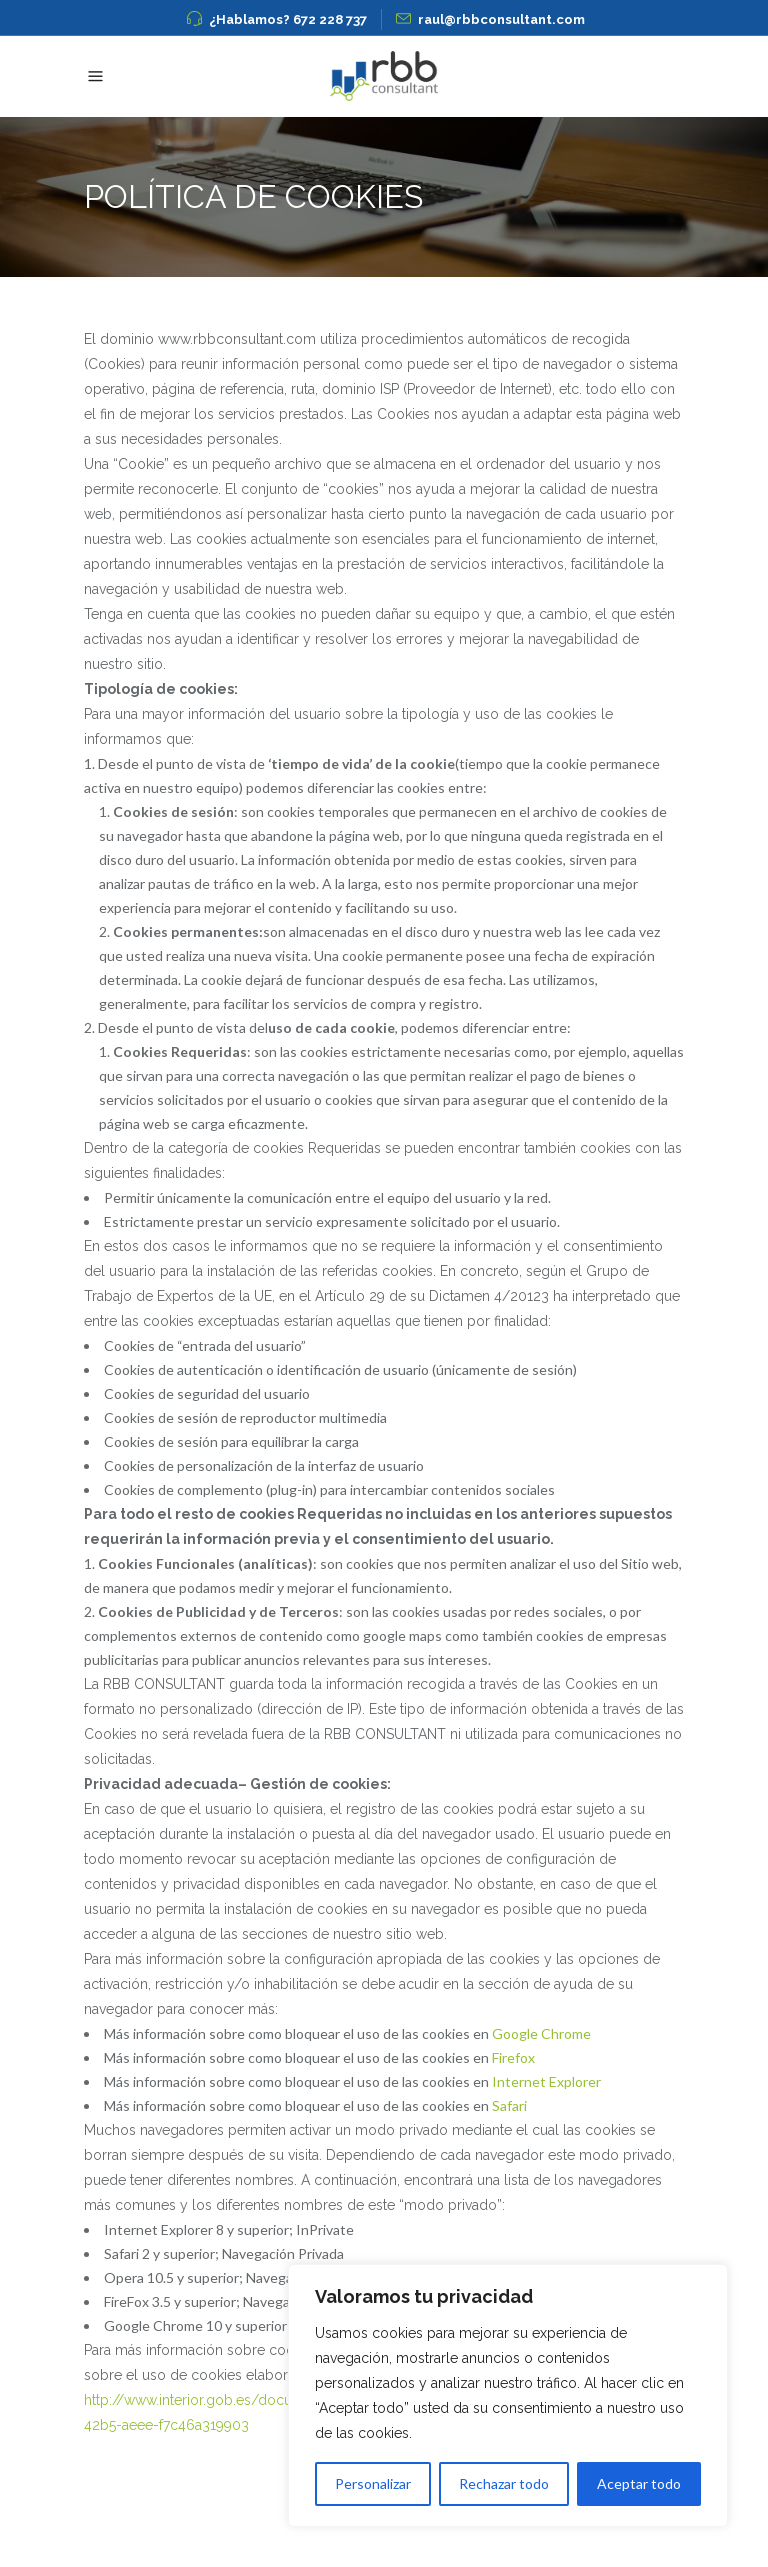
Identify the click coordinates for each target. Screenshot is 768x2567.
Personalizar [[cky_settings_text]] (373, 2483)
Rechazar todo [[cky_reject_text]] (504, 2483)
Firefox (513, 2057)
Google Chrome (541, 2033)
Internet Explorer (546, 2081)
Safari (509, 2105)
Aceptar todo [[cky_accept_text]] (639, 2483)
